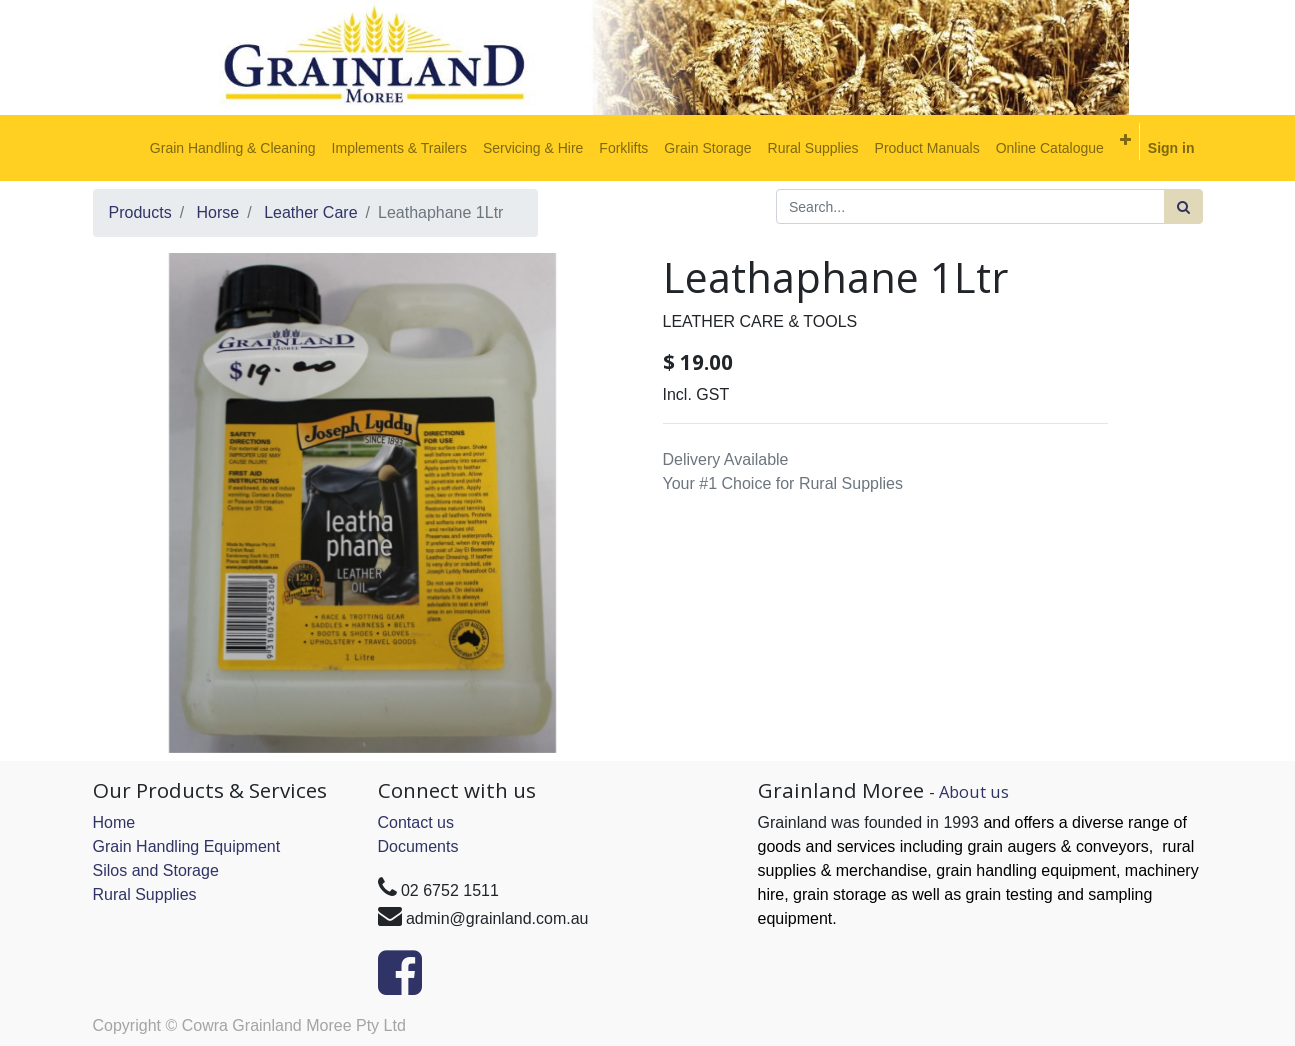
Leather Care (310, 212)
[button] (1125, 140)
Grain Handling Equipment (187, 846)
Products (140, 212)
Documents (418, 846)
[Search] (1183, 206)
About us (974, 791)
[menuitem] (233, 148)
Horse (218, 212)
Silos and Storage (156, 870)
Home (114, 822)
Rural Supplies (145, 894)
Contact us (416, 822)
